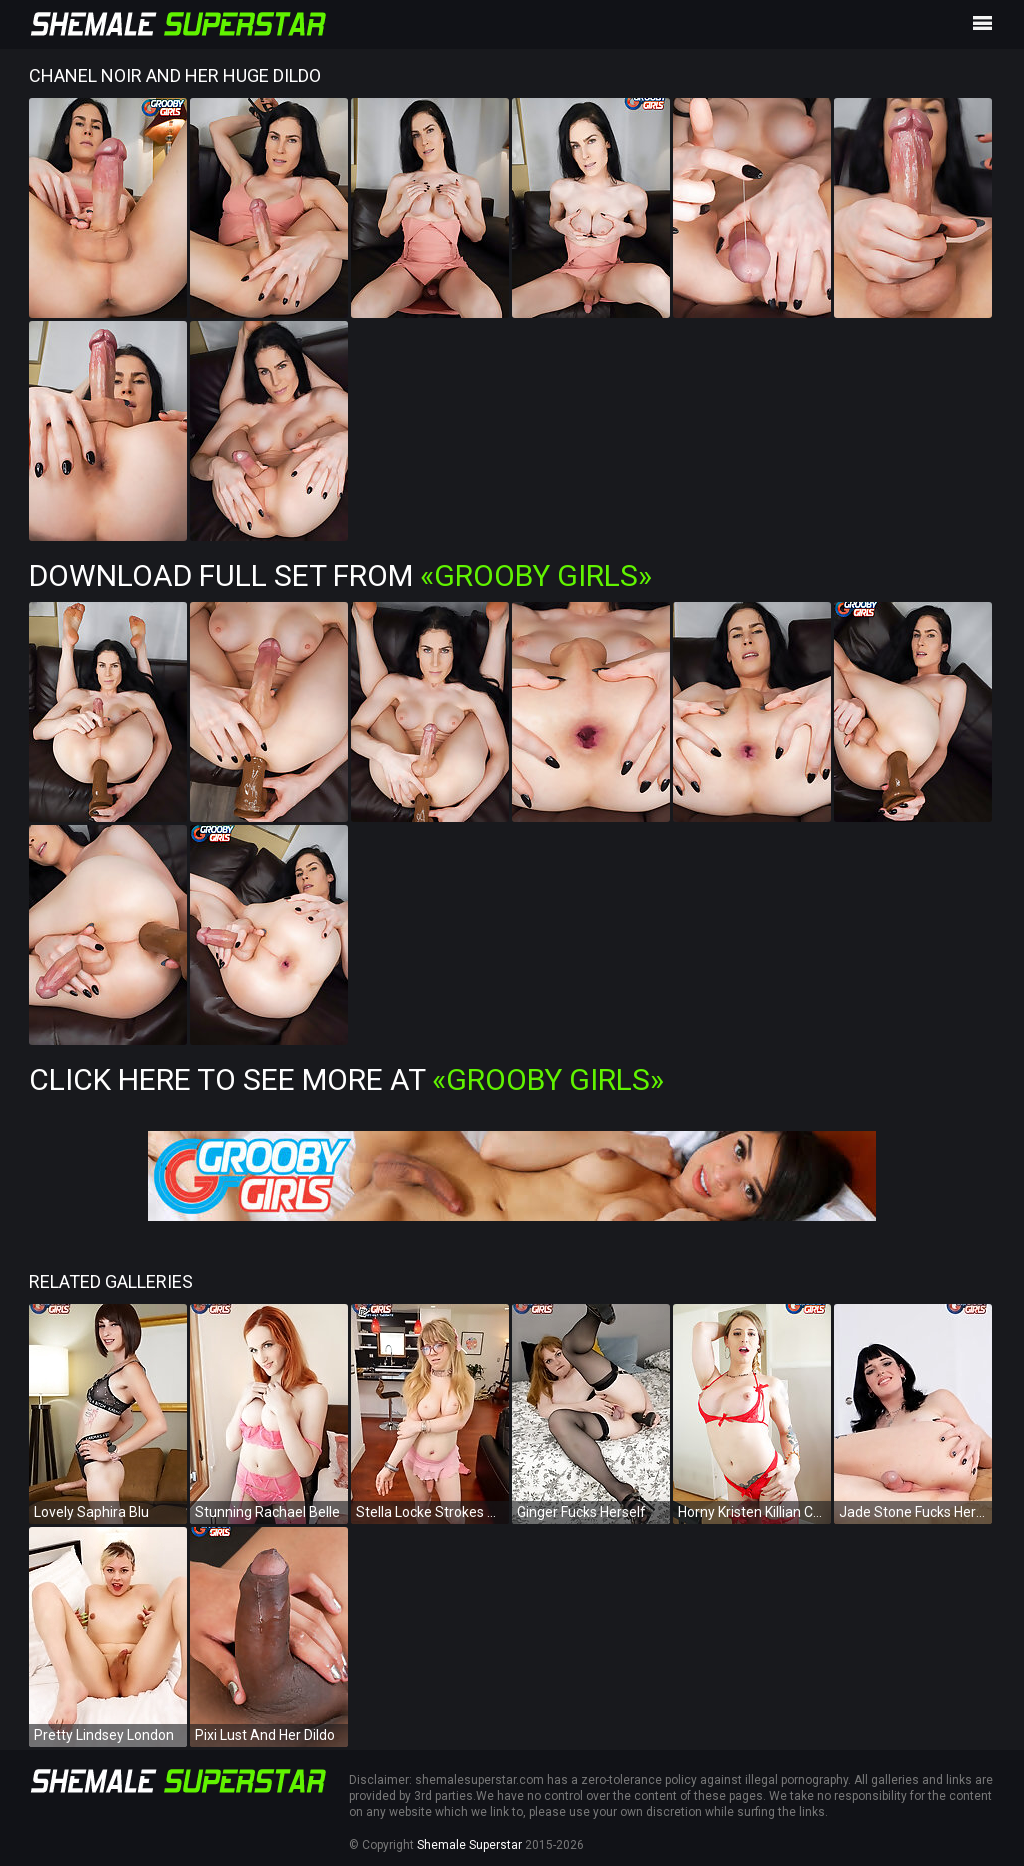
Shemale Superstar (469, 1845)
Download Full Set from (340, 575)
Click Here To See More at (346, 1079)
